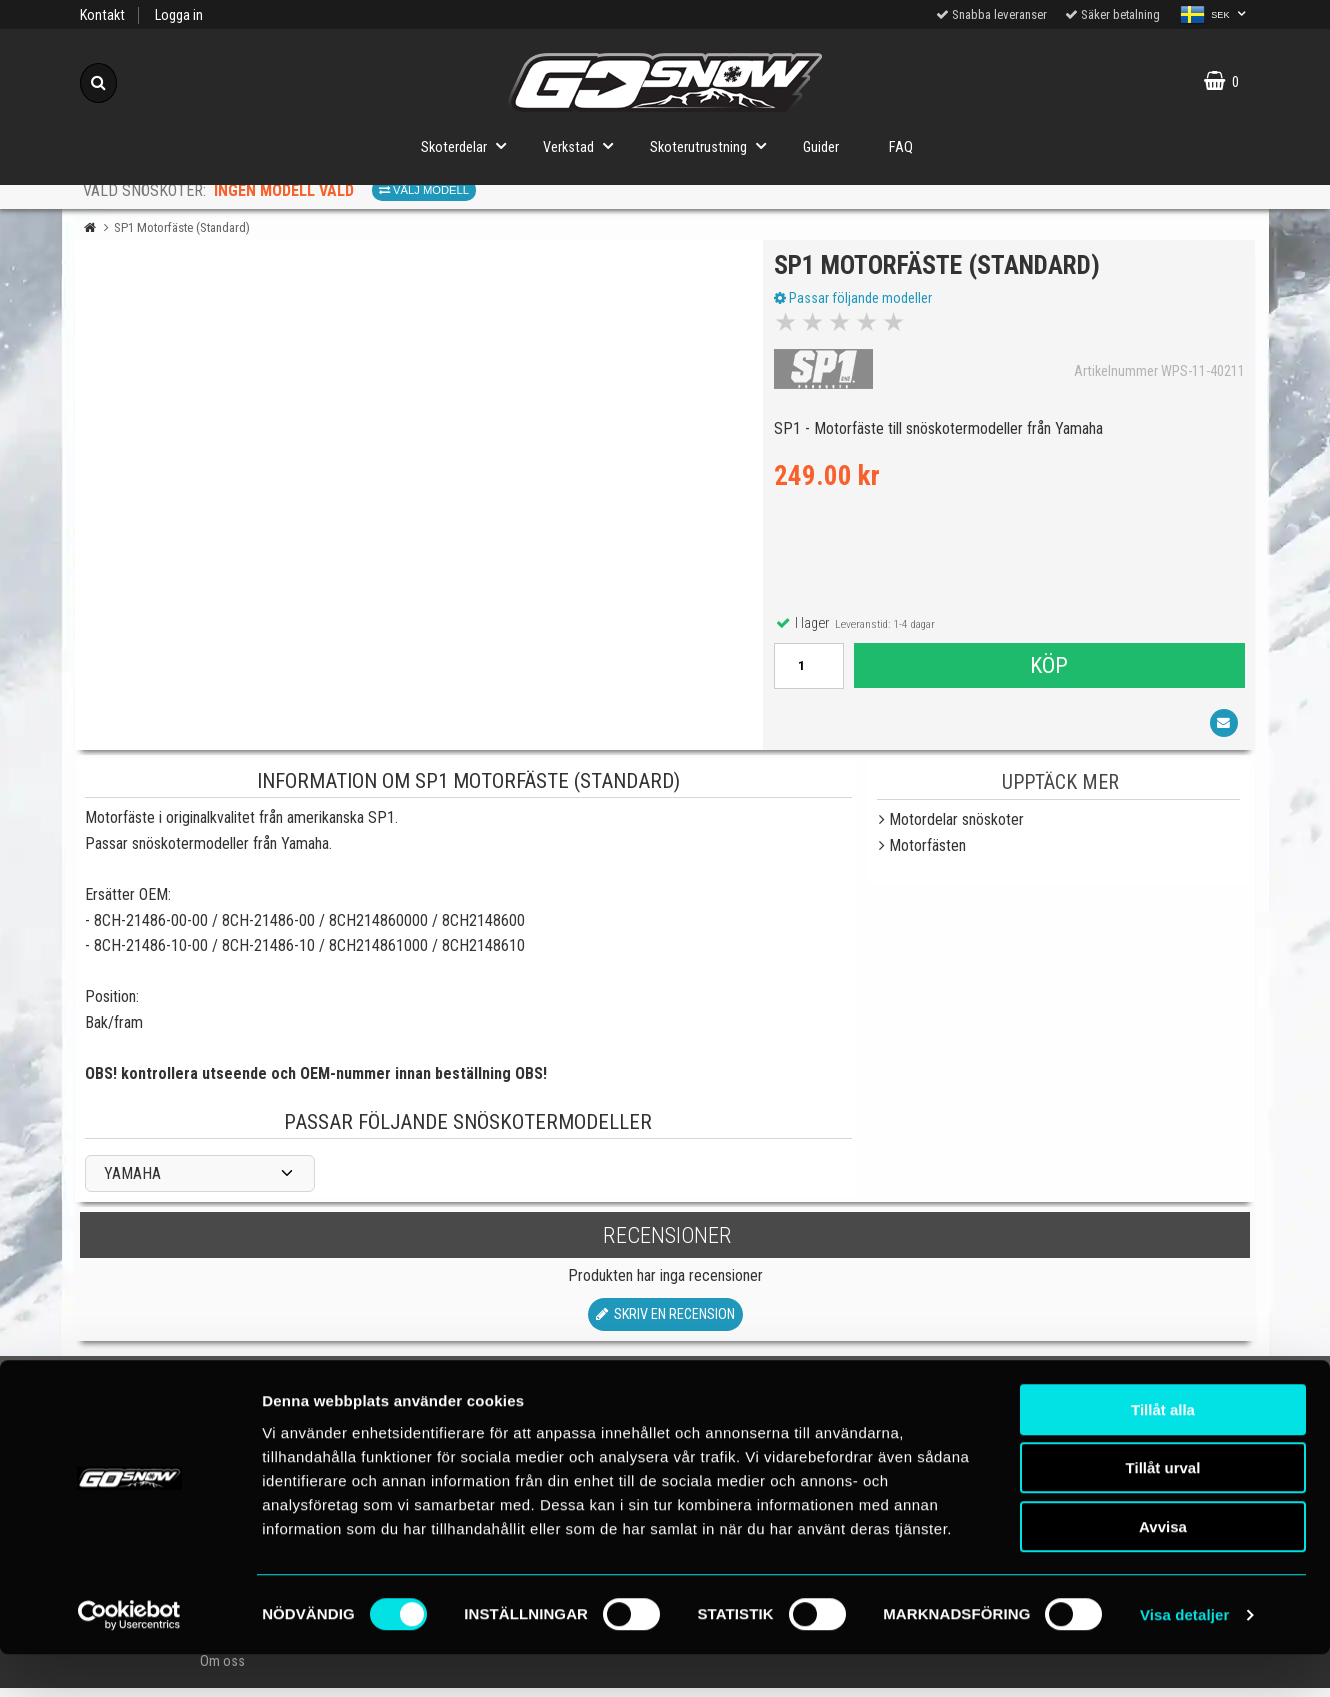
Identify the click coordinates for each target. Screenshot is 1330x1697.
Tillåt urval (1163, 1511)
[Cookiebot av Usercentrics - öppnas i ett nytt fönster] (129, 1658)
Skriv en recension (665, 1324)
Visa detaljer (1184, 1657)
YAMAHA (132, 1182)
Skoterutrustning (714, 145)
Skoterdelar (469, 145)
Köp (1048, 670)
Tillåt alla (1163, 1452)
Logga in (179, 15)
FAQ (901, 147)
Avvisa (1163, 1569)
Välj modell (424, 190)
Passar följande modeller (857, 303)
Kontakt (102, 15)
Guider (821, 147)
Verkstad (584, 145)
